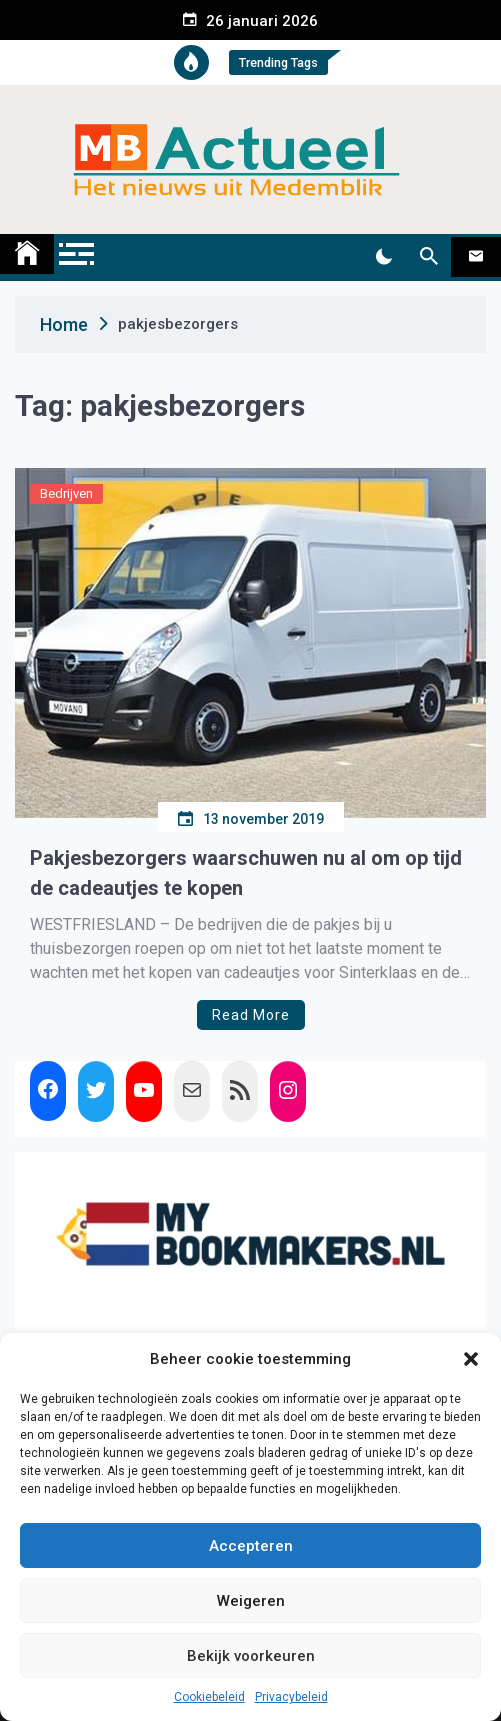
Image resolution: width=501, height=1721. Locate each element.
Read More (251, 1015)
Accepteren (251, 1546)
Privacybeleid (291, 1697)
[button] (471, 1359)
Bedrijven (66, 493)
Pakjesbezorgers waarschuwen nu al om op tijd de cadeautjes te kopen (246, 873)
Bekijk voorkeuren (251, 1656)
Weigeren (251, 1601)
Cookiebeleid (209, 1697)
